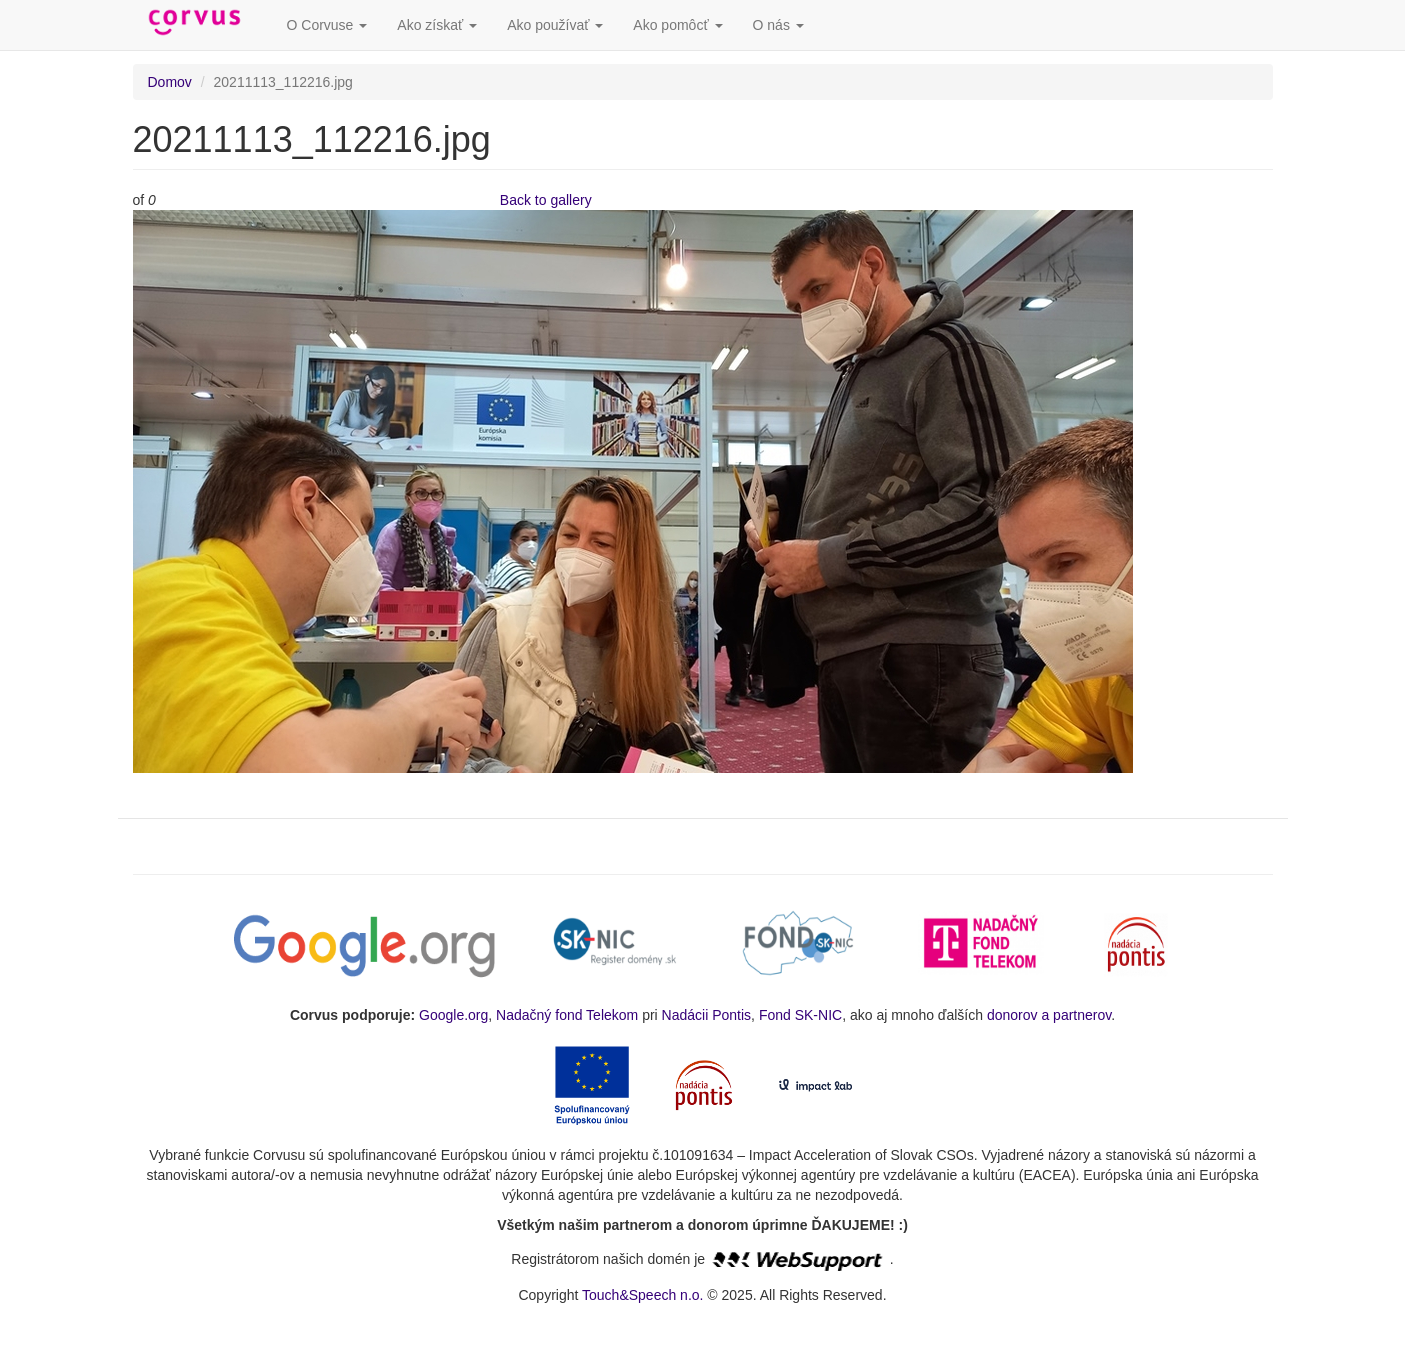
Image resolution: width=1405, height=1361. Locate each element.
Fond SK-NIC (800, 1015)
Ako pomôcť (677, 25)
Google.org (453, 1015)
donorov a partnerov (1049, 1015)
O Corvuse (327, 25)
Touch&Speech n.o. (642, 1295)
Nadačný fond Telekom (567, 1015)
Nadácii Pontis (707, 1015)
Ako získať (437, 25)
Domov (170, 82)
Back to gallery (546, 200)
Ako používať (555, 25)
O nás (778, 25)
